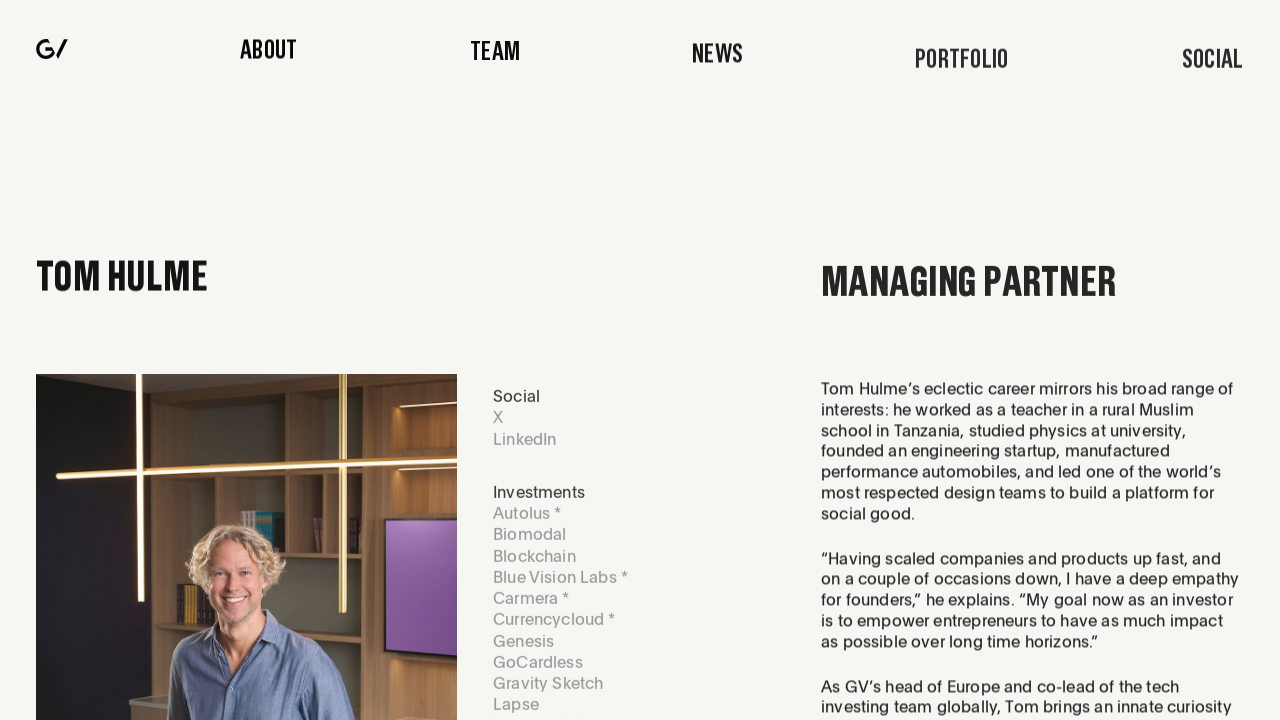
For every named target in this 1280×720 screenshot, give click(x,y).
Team (495, 54)
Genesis (523, 648)
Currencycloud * (554, 627)
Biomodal (529, 542)
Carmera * (531, 606)
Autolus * (527, 521)
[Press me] (1212, 66)
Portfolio (962, 66)
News (717, 59)
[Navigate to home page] (52, 51)
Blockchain (534, 563)
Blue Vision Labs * (560, 584)
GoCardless (538, 670)
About (268, 51)
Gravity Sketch (548, 691)
